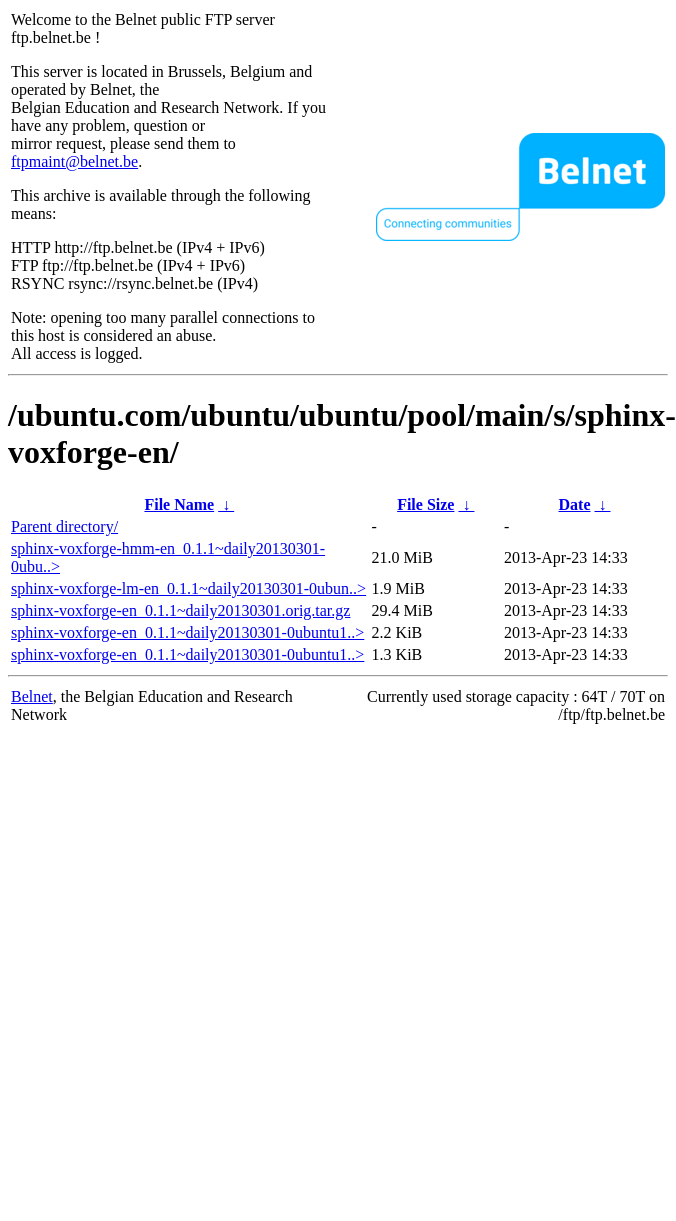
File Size (425, 504)
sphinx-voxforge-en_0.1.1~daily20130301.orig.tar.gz (180, 610)
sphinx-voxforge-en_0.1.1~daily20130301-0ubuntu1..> (187, 632)
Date (575, 504)
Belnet (32, 696)
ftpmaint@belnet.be (74, 161)
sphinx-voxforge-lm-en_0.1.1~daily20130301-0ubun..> (188, 588)
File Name (179, 504)
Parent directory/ (64, 526)
